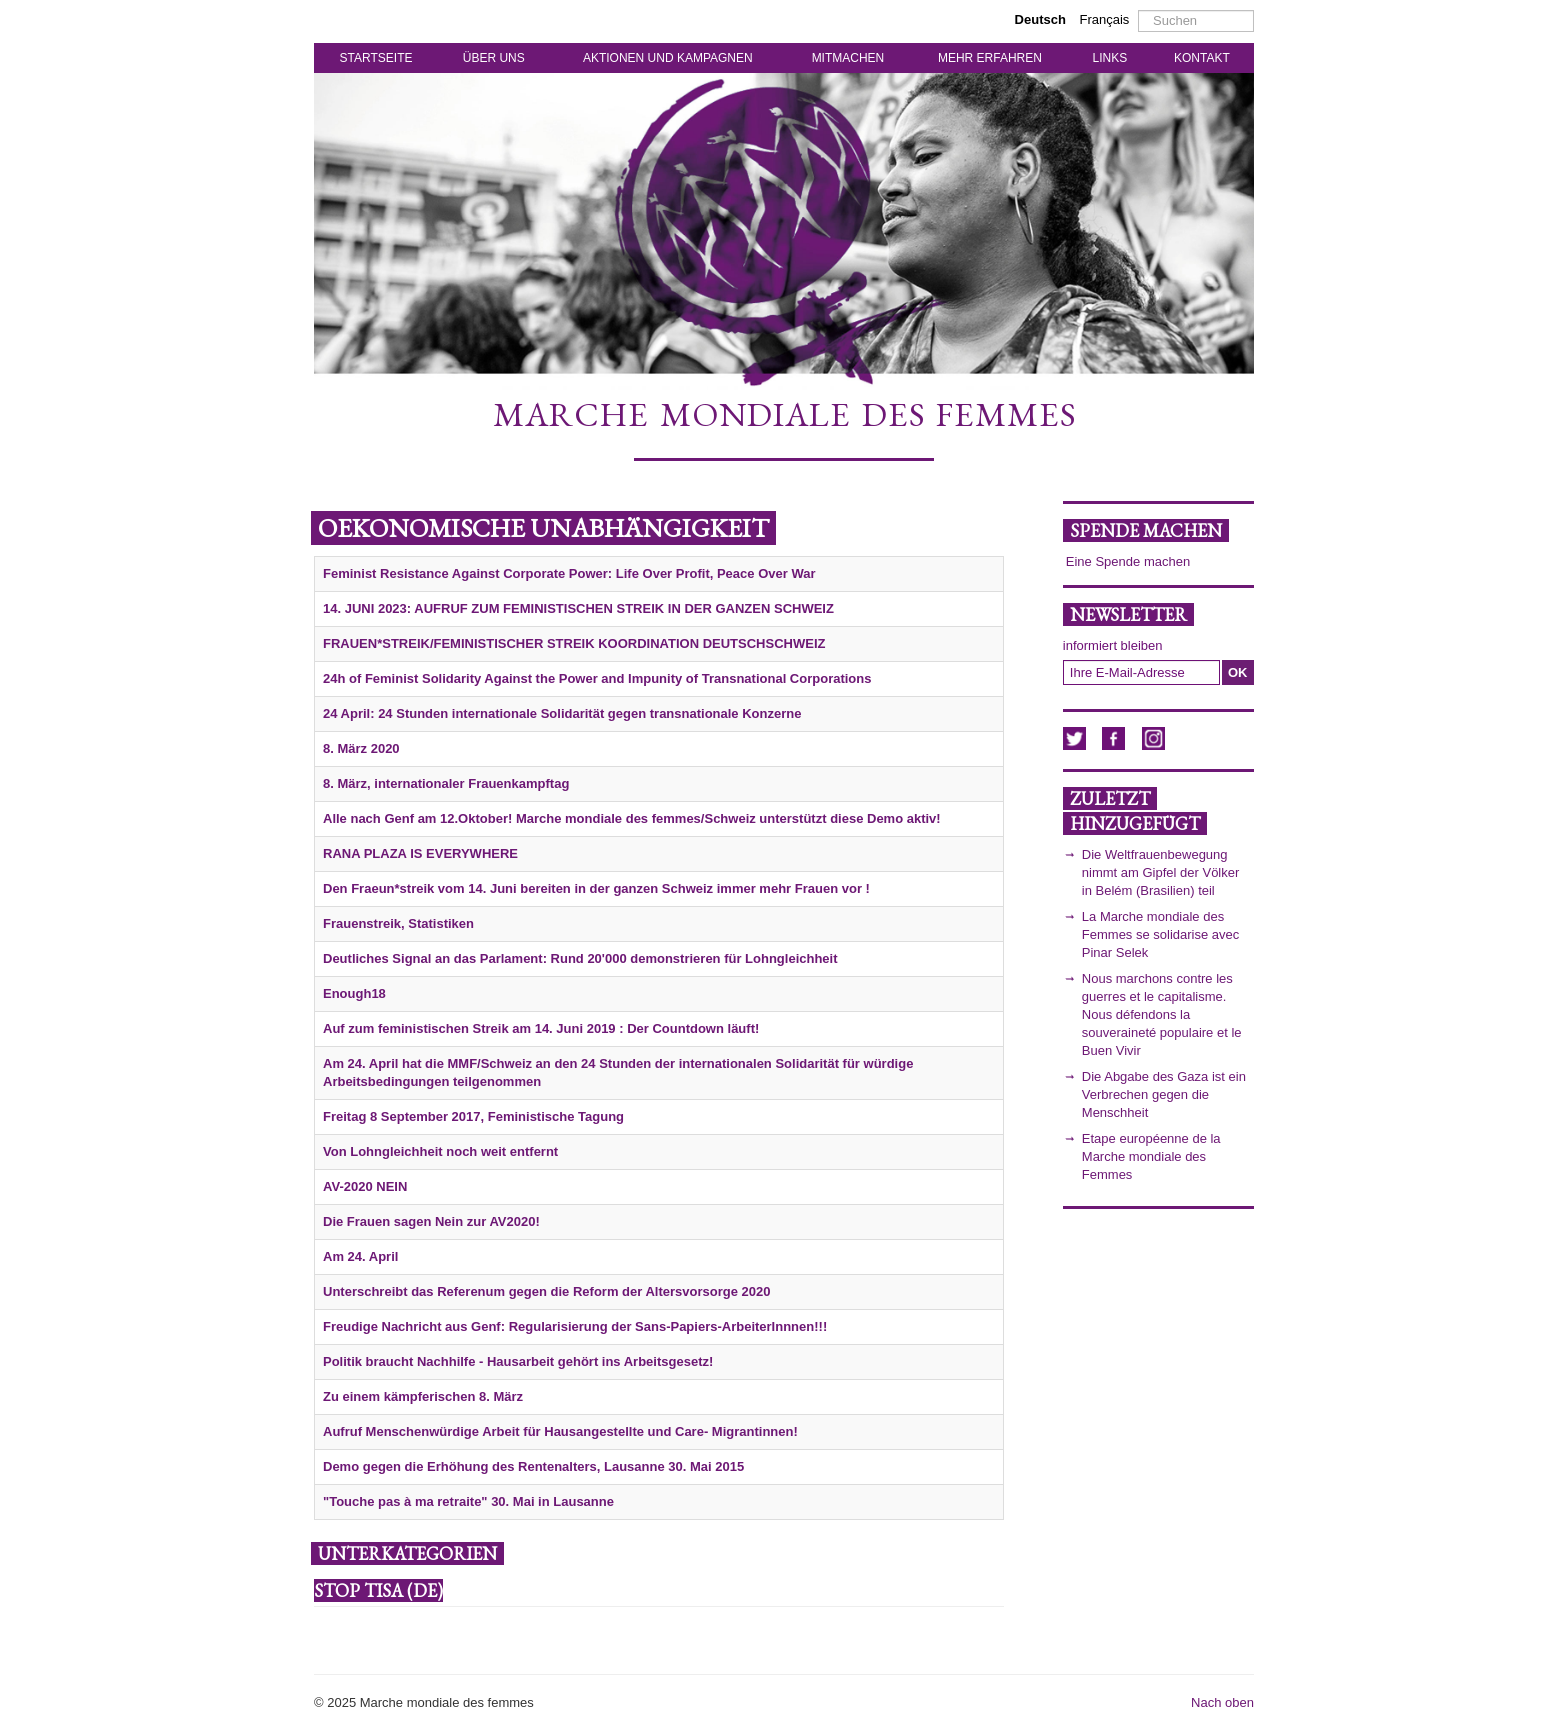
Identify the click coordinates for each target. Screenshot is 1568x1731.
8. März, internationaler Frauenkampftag (446, 783)
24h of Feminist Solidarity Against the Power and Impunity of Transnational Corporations (597, 678)
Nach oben (1222, 1702)
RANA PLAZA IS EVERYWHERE (420, 853)
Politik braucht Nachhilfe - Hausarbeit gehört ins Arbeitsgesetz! (518, 1361)
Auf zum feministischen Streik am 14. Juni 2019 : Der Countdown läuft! (541, 1028)
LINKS (1110, 58)
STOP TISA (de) (378, 1590)
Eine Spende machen (1128, 561)
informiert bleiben (1113, 645)
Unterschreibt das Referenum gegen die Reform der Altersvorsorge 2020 (546, 1291)
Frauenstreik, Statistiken (398, 923)
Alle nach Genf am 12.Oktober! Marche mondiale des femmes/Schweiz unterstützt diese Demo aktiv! (632, 818)
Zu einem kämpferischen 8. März (423, 1396)
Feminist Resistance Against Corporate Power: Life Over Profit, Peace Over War (569, 573)
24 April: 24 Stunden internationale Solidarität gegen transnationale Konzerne (562, 713)
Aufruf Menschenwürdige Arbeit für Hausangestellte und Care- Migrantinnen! (560, 1431)
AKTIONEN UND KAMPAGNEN (668, 58)
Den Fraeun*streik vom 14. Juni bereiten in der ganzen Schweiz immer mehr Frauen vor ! (596, 888)
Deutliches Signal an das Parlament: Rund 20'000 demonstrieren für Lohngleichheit (580, 958)
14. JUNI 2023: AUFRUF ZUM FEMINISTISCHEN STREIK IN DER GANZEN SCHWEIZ (578, 608)
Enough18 (354, 993)
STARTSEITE (376, 58)
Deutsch (1042, 19)
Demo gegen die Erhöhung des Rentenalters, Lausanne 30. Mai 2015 (533, 1466)
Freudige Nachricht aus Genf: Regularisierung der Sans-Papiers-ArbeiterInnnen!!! (575, 1326)
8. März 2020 (361, 748)
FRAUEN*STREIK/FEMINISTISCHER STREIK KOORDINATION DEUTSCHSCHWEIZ (574, 643)
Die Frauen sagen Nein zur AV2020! (431, 1221)
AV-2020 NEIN (365, 1186)
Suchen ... (1138, 10)
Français (1105, 19)
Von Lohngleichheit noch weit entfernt (440, 1151)
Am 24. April (360, 1256)
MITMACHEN (848, 58)
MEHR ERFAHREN (990, 58)
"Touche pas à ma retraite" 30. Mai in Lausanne (468, 1501)
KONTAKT (1202, 58)
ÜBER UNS (494, 58)
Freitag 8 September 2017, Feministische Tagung (473, 1116)
